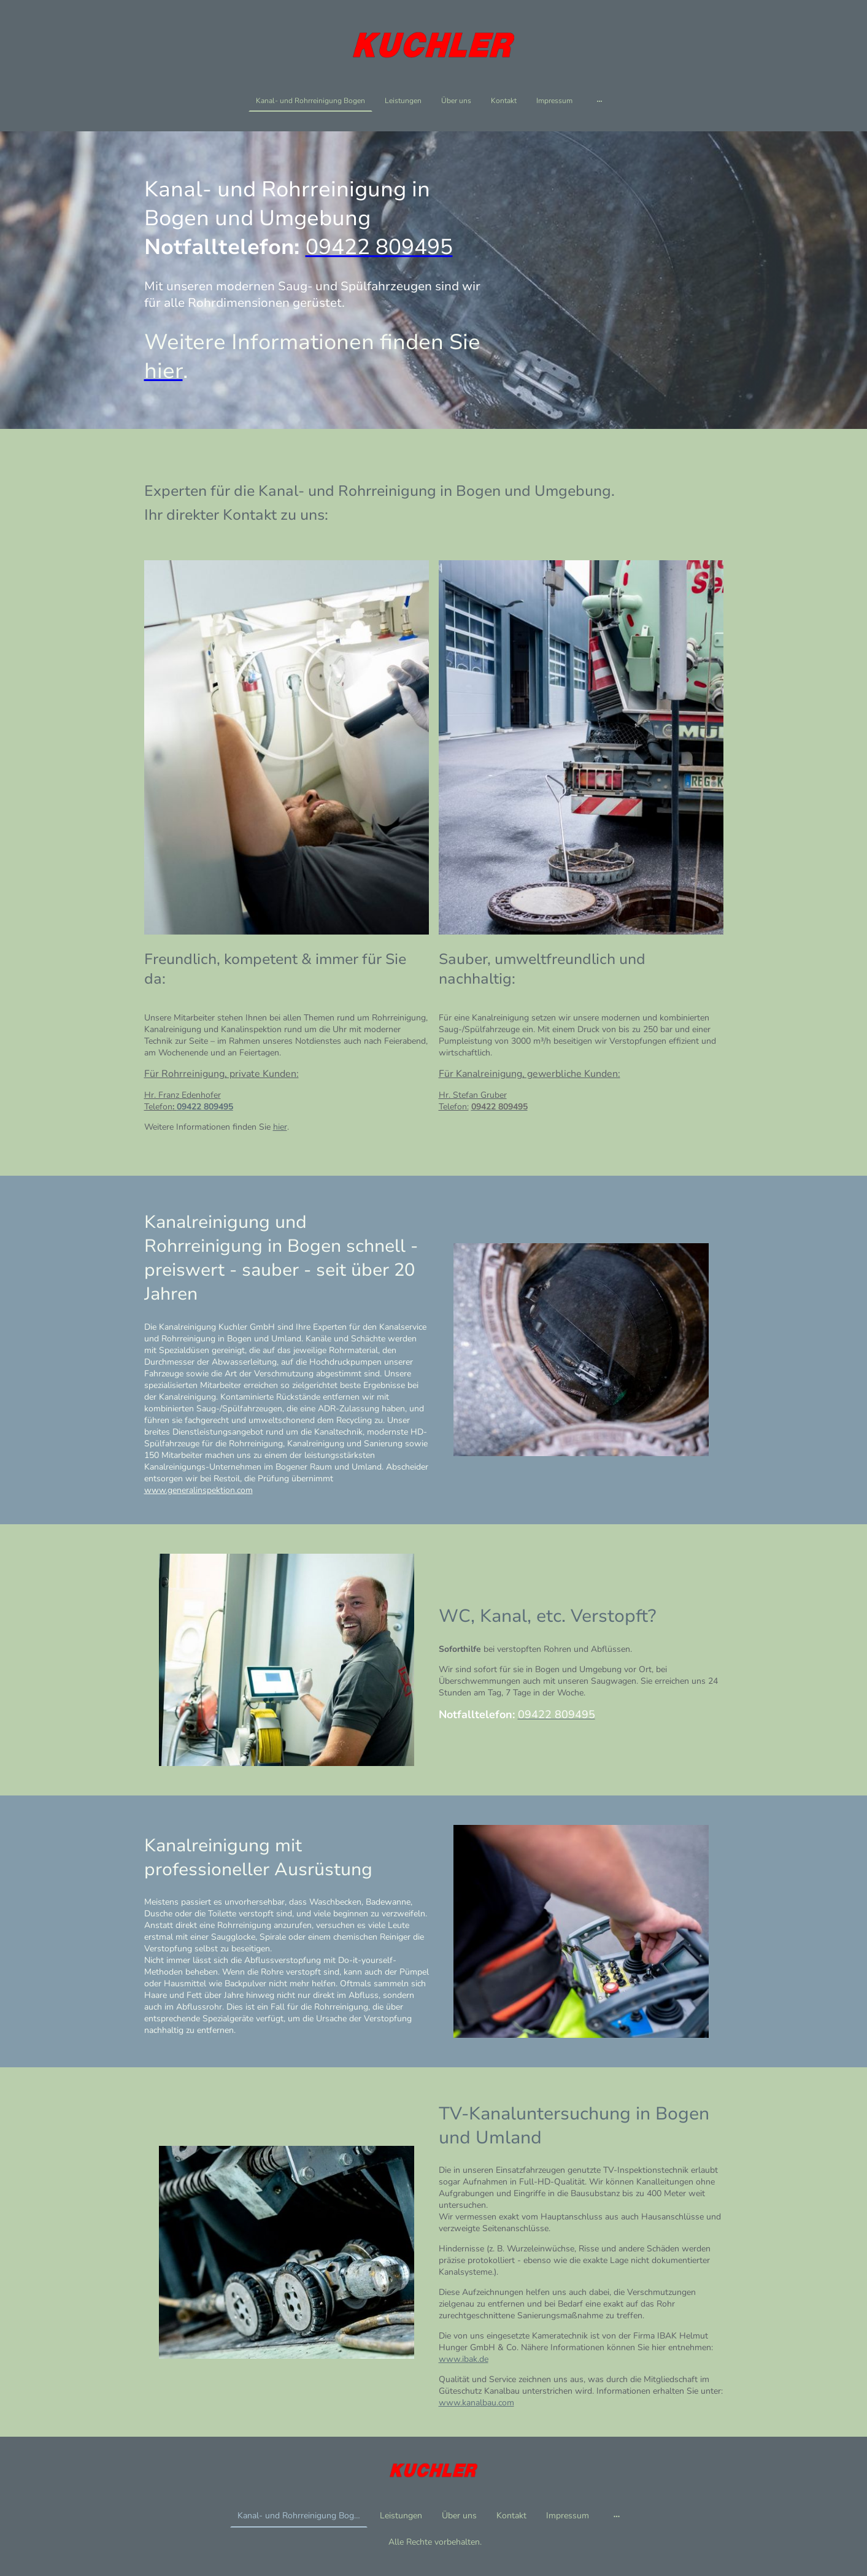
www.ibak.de (463, 2359)
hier (280, 1127)
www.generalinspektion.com (198, 1490)
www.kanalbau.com (476, 2402)
